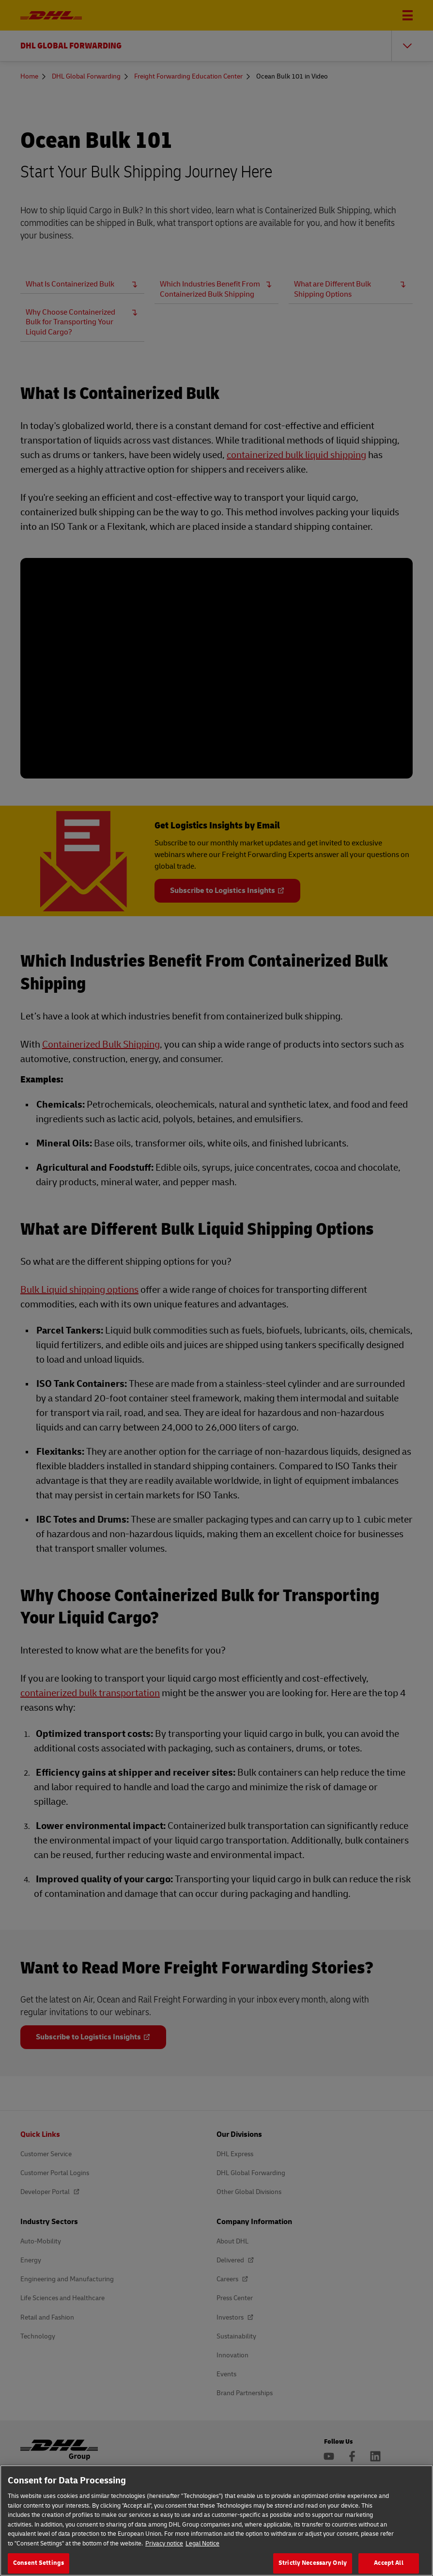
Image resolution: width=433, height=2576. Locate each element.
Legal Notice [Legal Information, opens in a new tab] (202, 2543)
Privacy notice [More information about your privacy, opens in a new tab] (164, 2543)
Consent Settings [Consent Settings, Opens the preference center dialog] (38, 2563)
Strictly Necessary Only (312, 2563)
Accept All (388, 2563)
